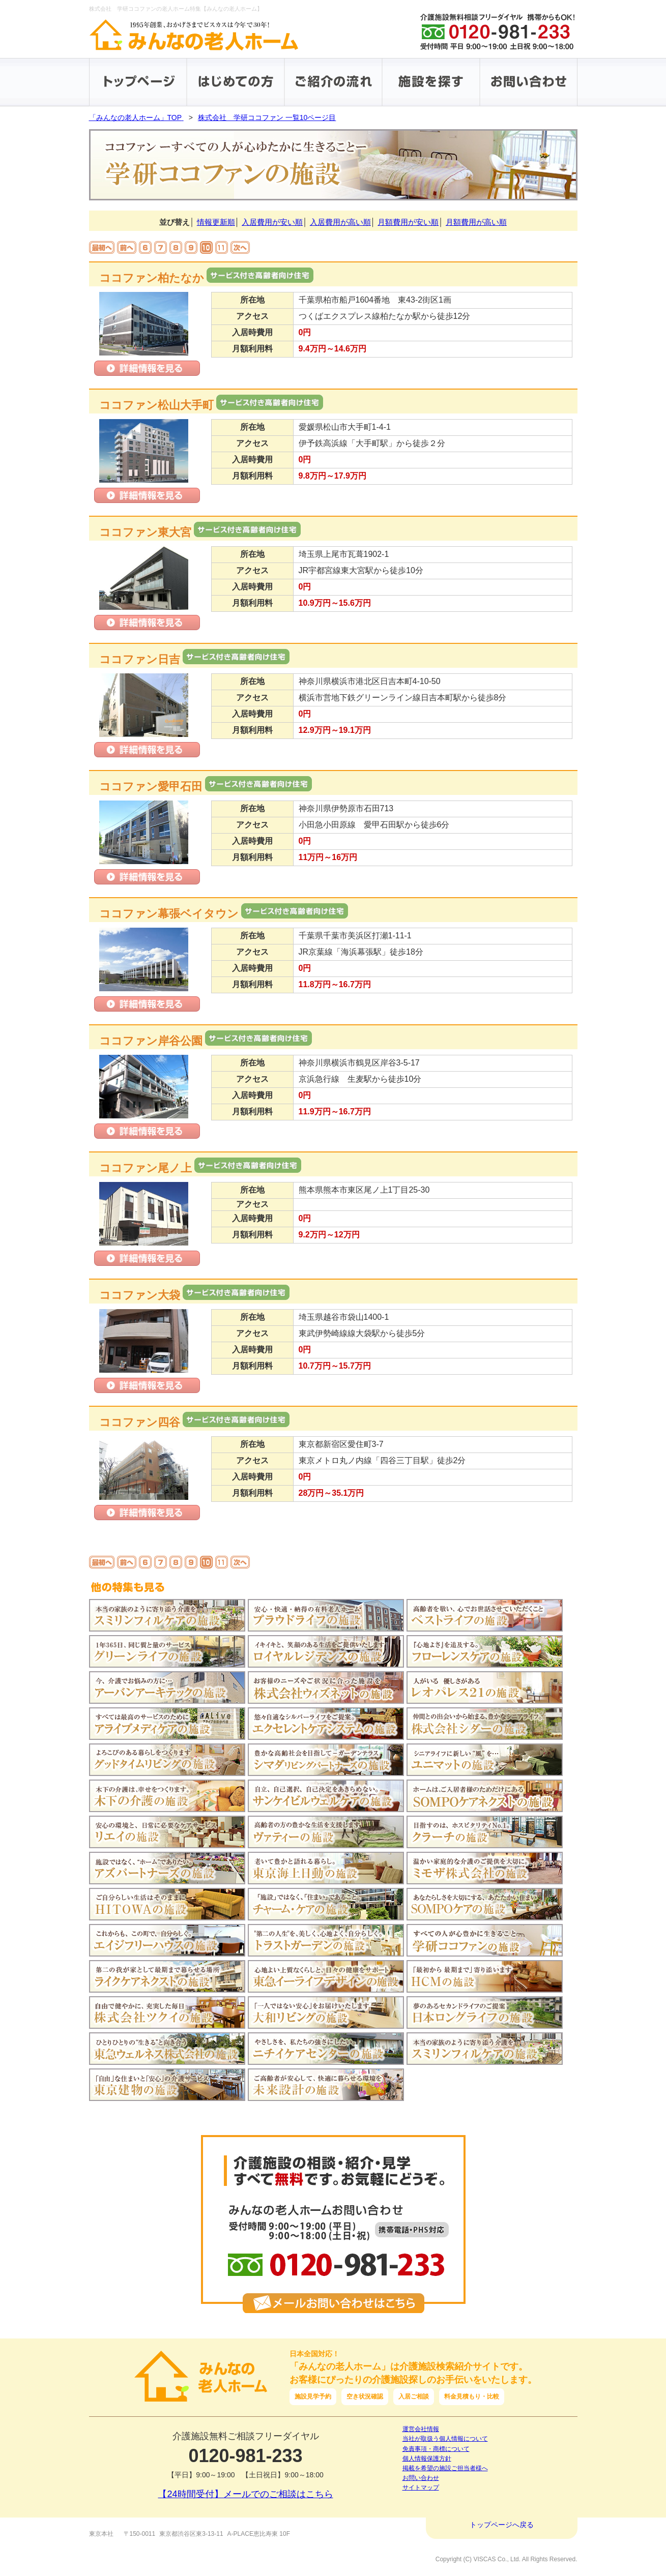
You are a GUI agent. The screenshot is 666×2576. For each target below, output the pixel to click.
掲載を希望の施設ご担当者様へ (445, 2468)
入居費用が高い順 (340, 222)
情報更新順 (216, 222)
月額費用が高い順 (476, 222)
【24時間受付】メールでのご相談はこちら (245, 2494)
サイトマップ (420, 2487)
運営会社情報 (420, 2429)
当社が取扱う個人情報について (445, 2438)
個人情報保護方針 (426, 2458)
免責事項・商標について (436, 2448)
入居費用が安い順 (272, 222)
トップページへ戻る (502, 2525)
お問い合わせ (420, 2477)
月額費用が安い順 (408, 222)
